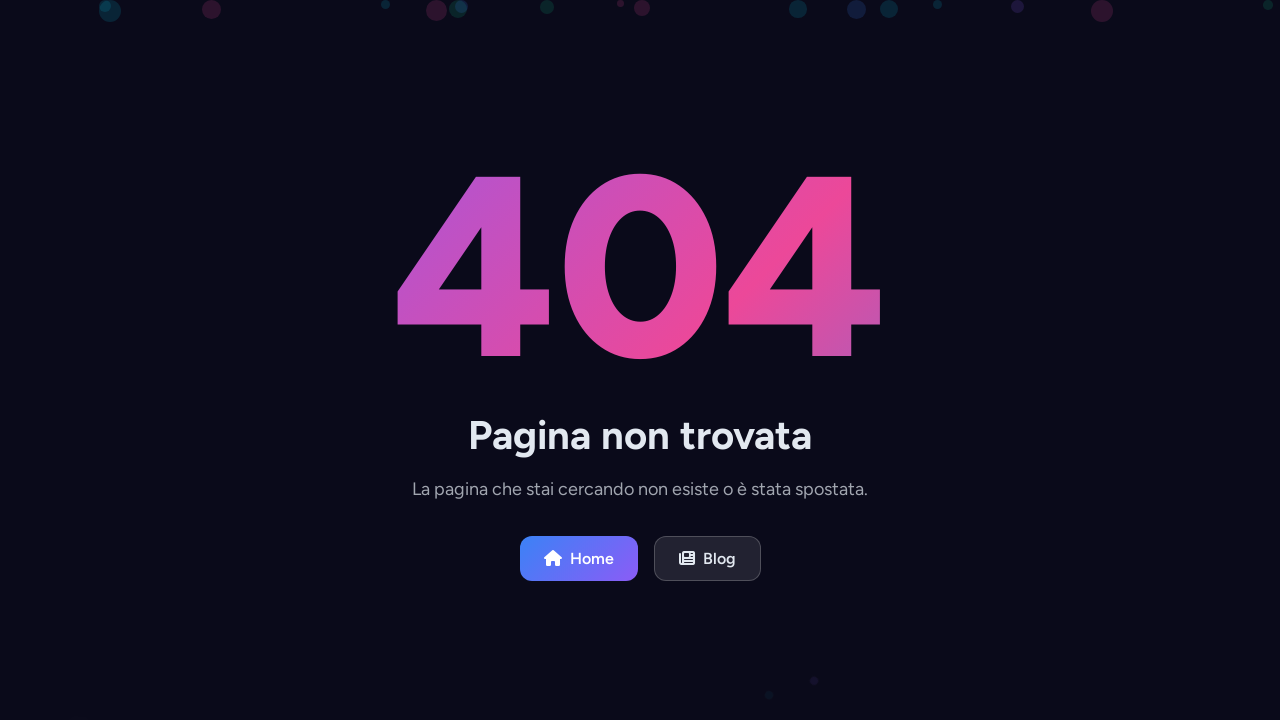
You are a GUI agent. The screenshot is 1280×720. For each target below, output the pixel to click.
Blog (707, 558)
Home (579, 558)
